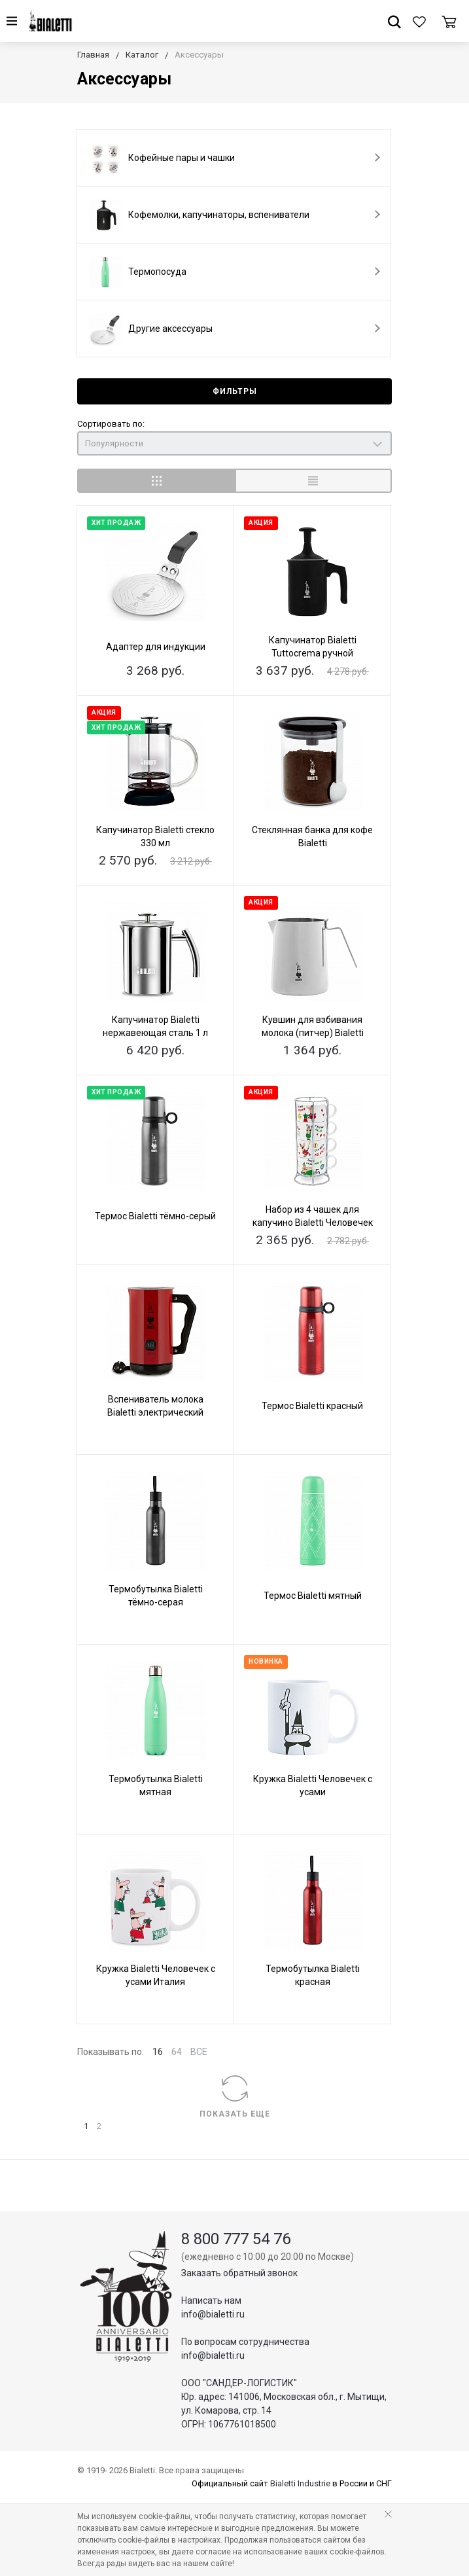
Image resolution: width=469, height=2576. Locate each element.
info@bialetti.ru (213, 2314)
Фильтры (235, 391)
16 (157, 2052)
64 (176, 2052)
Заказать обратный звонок (239, 2273)
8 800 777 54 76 (235, 2239)
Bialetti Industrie (300, 2483)
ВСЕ (198, 2052)
